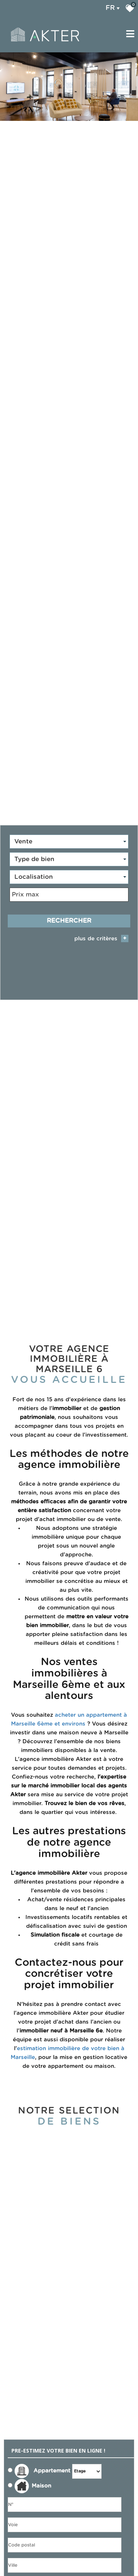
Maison (32, 2475)
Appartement (39, 2460)
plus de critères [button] (101, 932)
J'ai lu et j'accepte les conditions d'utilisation (44, 2569)
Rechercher (69, 914)
